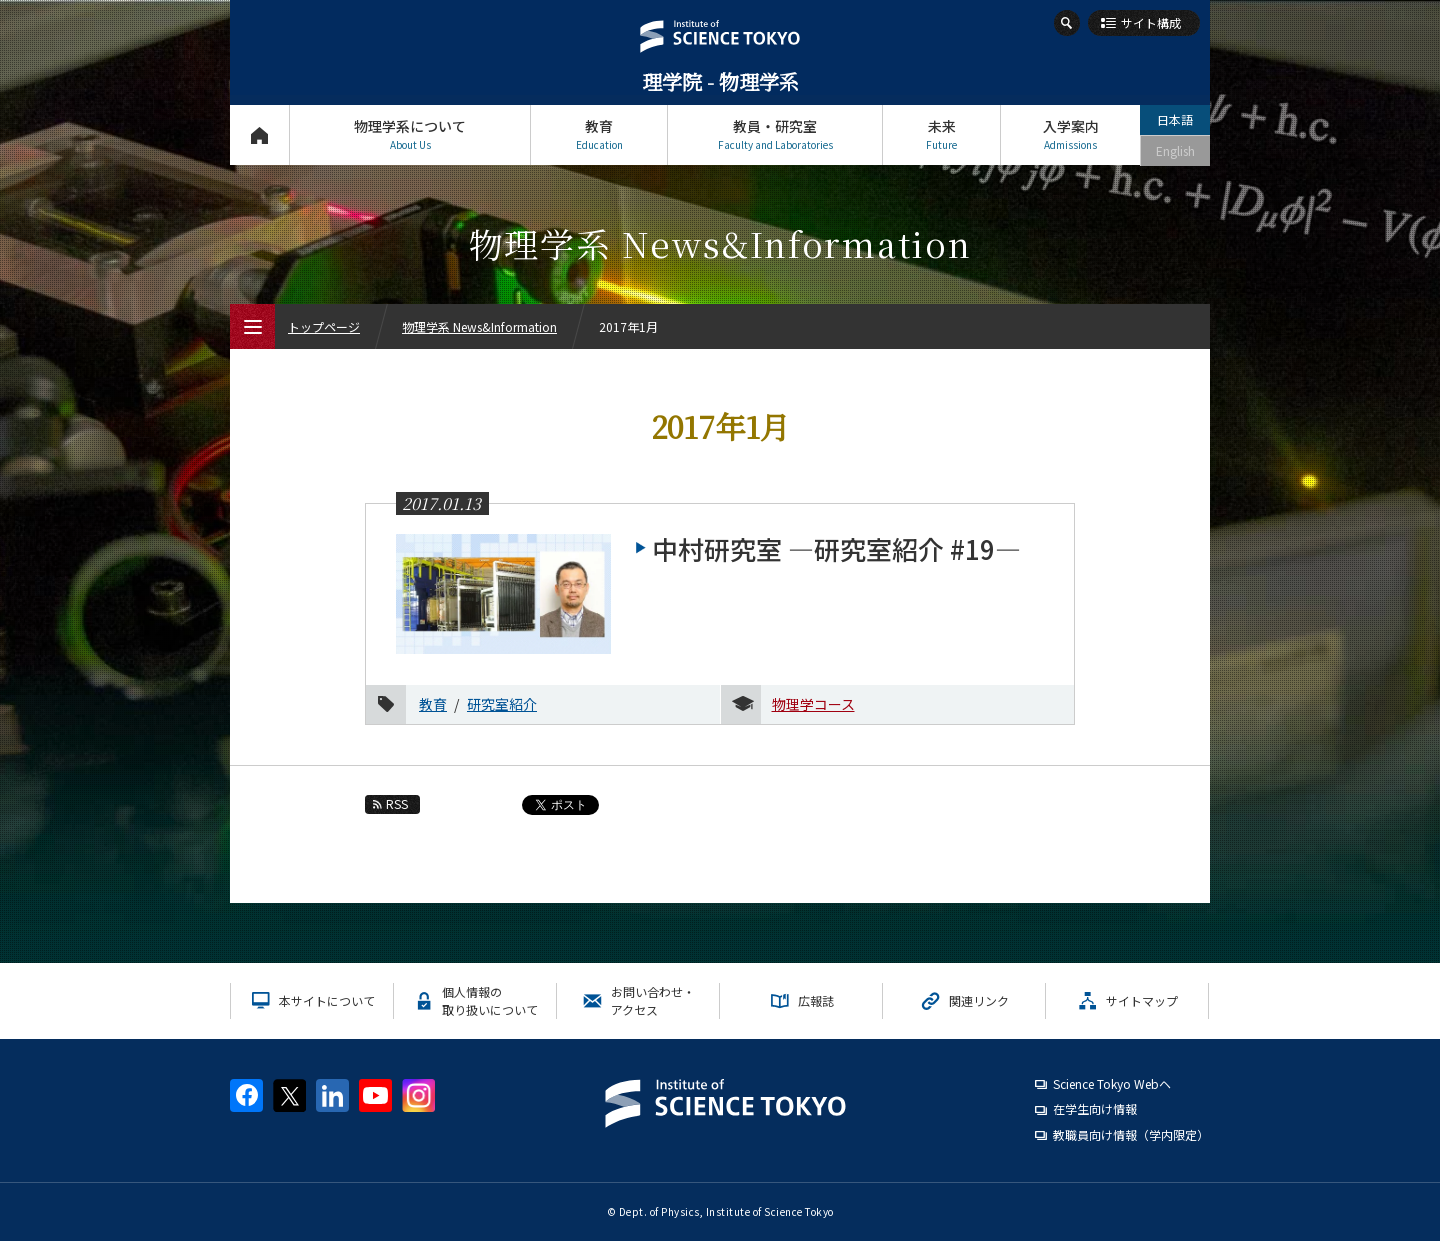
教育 (599, 134)
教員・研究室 (775, 134)
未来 (941, 134)
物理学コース (813, 704)
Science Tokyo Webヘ (1112, 1083)
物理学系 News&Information (479, 326)
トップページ (259, 134)
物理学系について (410, 134)
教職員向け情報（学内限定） (1131, 1134)
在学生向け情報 (1095, 1108)
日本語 (1175, 119)
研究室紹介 (502, 704)
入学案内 (1070, 134)
